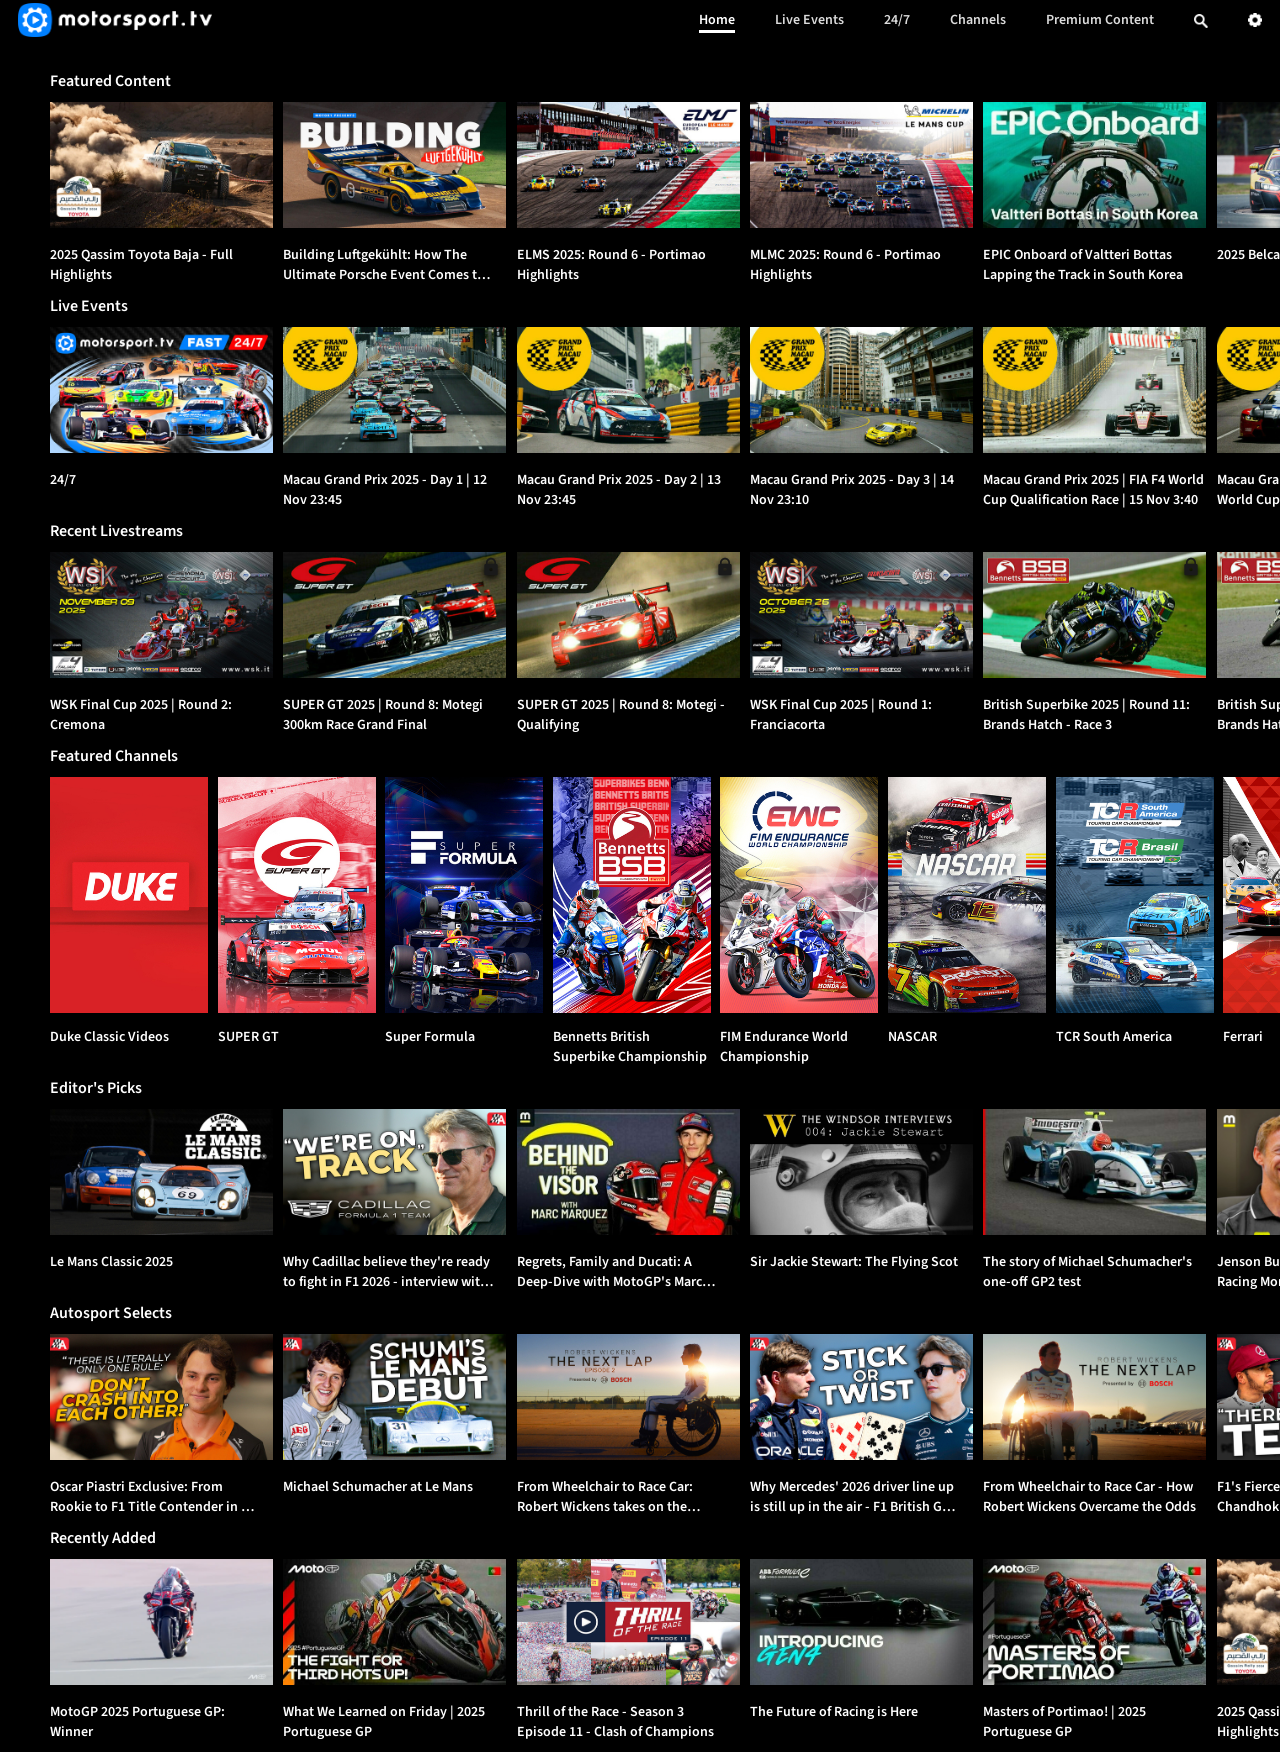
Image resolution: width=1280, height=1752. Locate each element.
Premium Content (1100, 20)
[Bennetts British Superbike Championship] (632, 895)
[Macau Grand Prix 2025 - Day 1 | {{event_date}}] (394, 390)
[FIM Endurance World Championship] (799, 895)
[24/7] (161, 390)
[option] (161, 165)
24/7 (897, 20)
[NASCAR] (967, 895)
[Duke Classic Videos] (129, 895)
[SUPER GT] (297, 895)
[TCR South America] (1135, 895)
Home (717, 20)
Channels (978, 20)
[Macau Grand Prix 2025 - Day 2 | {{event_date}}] (628, 390)
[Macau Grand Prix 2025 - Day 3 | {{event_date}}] (861, 390)
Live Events (809, 20)
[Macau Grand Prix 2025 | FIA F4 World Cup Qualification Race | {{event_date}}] (1094, 390)
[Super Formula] (464, 895)
